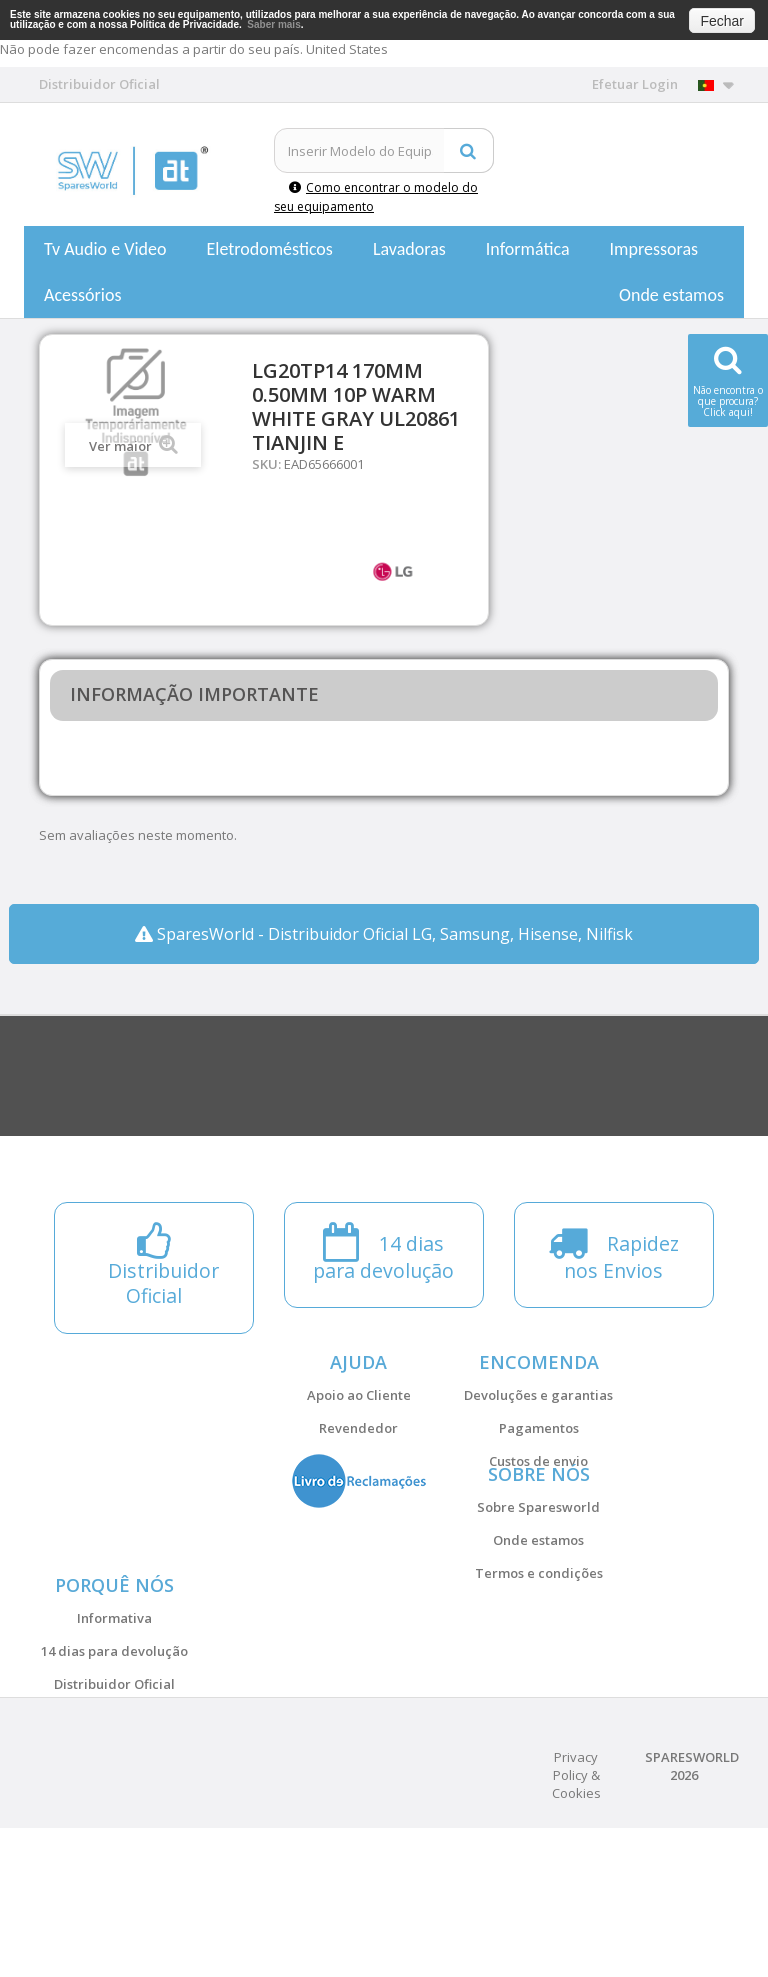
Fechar (722, 21)
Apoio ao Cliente (359, 1395)
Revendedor (358, 1428)
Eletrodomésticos (269, 249)
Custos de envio (538, 1461)
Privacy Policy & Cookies (576, 1924)
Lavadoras (409, 249)
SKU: (266, 464)
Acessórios (83, 295)
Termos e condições (539, 1622)
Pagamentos (539, 1428)
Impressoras (654, 249)
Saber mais (273, 24)
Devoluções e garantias (538, 1395)
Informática (528, 249)
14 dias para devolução (114, 1750)
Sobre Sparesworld (538, 1556)
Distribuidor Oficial (114, 1783)
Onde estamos (671, 295)
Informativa (114, 1717)
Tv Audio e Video (105, 249)
